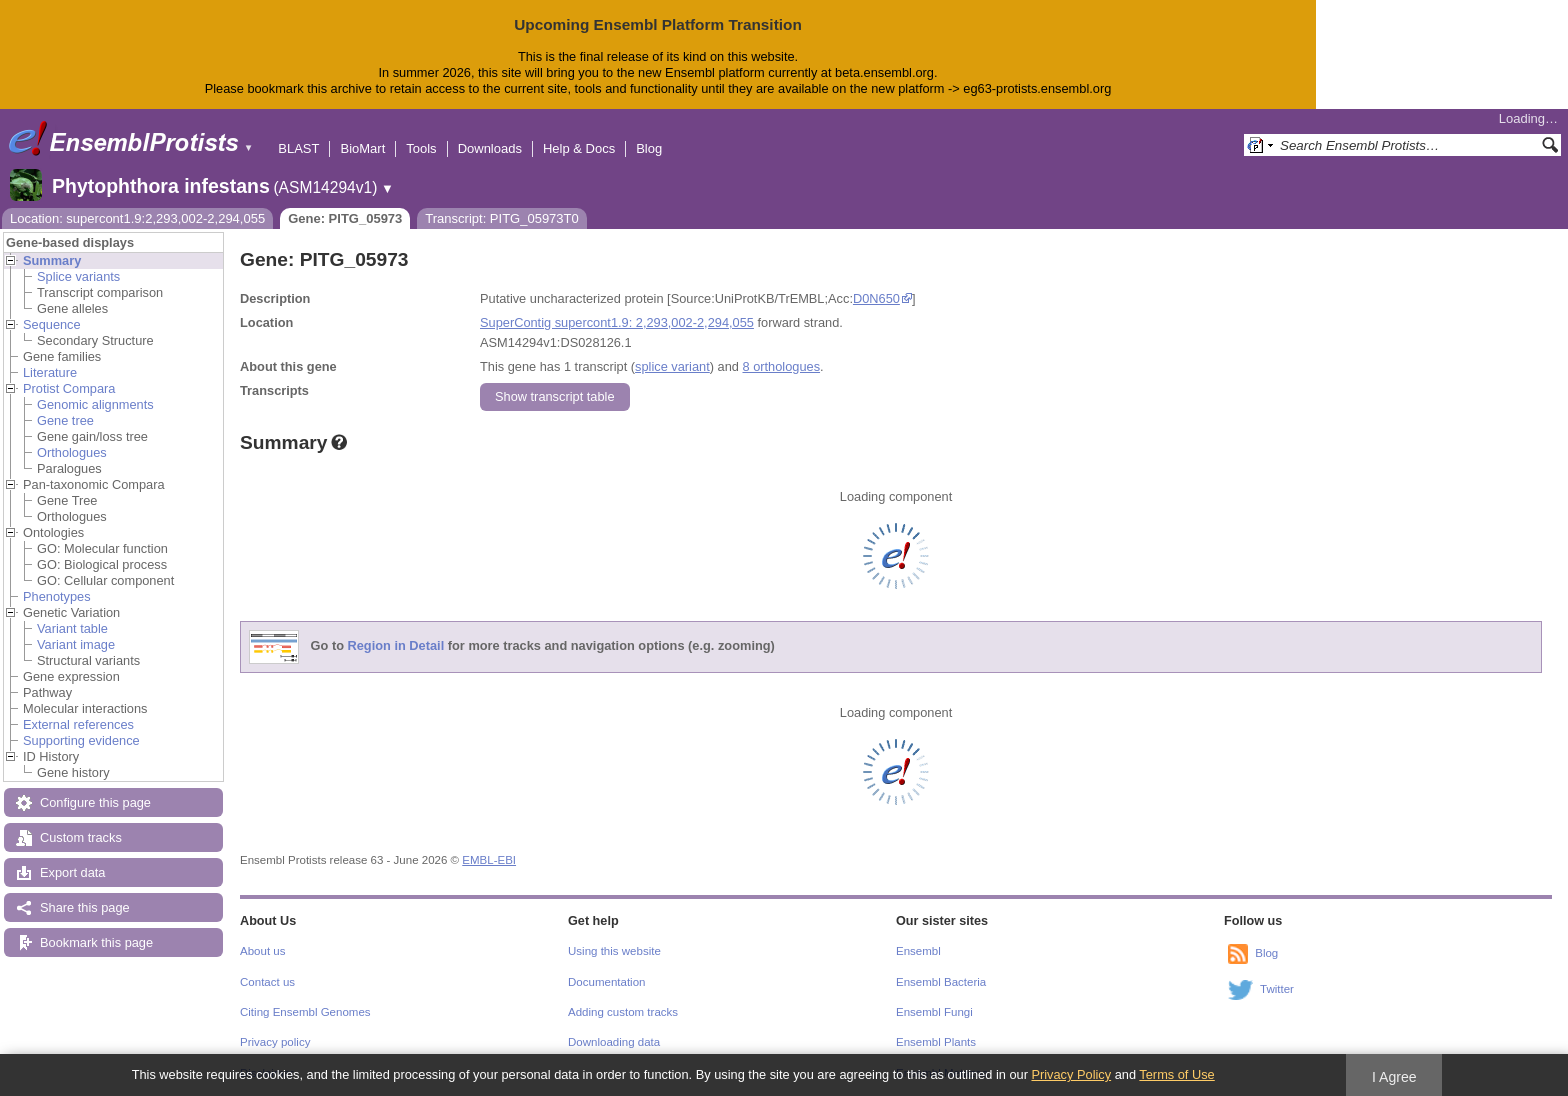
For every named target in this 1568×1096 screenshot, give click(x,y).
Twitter (1277, 989)
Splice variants (78, 276)
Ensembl (918, 951)
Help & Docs (579, 148)
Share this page (85, 907)
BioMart (362, 148)
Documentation (606, 982)
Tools (421, 148)
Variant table (72, 628)
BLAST (298, 148)
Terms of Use (1176, 1074)
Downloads (490, 148)
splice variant (672, 366)
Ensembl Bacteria (941, 982)
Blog (649, 148)
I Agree (1394, 1077)
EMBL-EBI (489, 860)
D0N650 (876, 298)
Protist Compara (69, 388)
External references (78, 724)
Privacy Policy (1071, 1074)
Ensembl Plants (936, 1042)
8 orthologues (781, 366)
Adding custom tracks (623, 1012)
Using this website (614, 951)
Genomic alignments (95, 404)
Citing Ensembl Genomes (305, 1012)
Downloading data (614, 1042)
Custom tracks (81, 837)
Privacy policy (275, 1042)
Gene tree (65, 420)
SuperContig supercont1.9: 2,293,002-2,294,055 (617, 322)
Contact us (267, 982)
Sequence (52, 324)
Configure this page (95, 802)
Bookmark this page (96, 942)
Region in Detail (396, 645)
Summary (52, 260)
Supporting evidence (81, 740)
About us (262, 951)
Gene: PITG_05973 (345, 218)
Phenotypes (57, 596)
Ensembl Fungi (934, 1012)
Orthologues (72, 452)
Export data (72, 872)
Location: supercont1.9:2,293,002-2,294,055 (137, 218)
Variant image (76, 644)
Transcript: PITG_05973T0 (501, 218)
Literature (50, 372)
